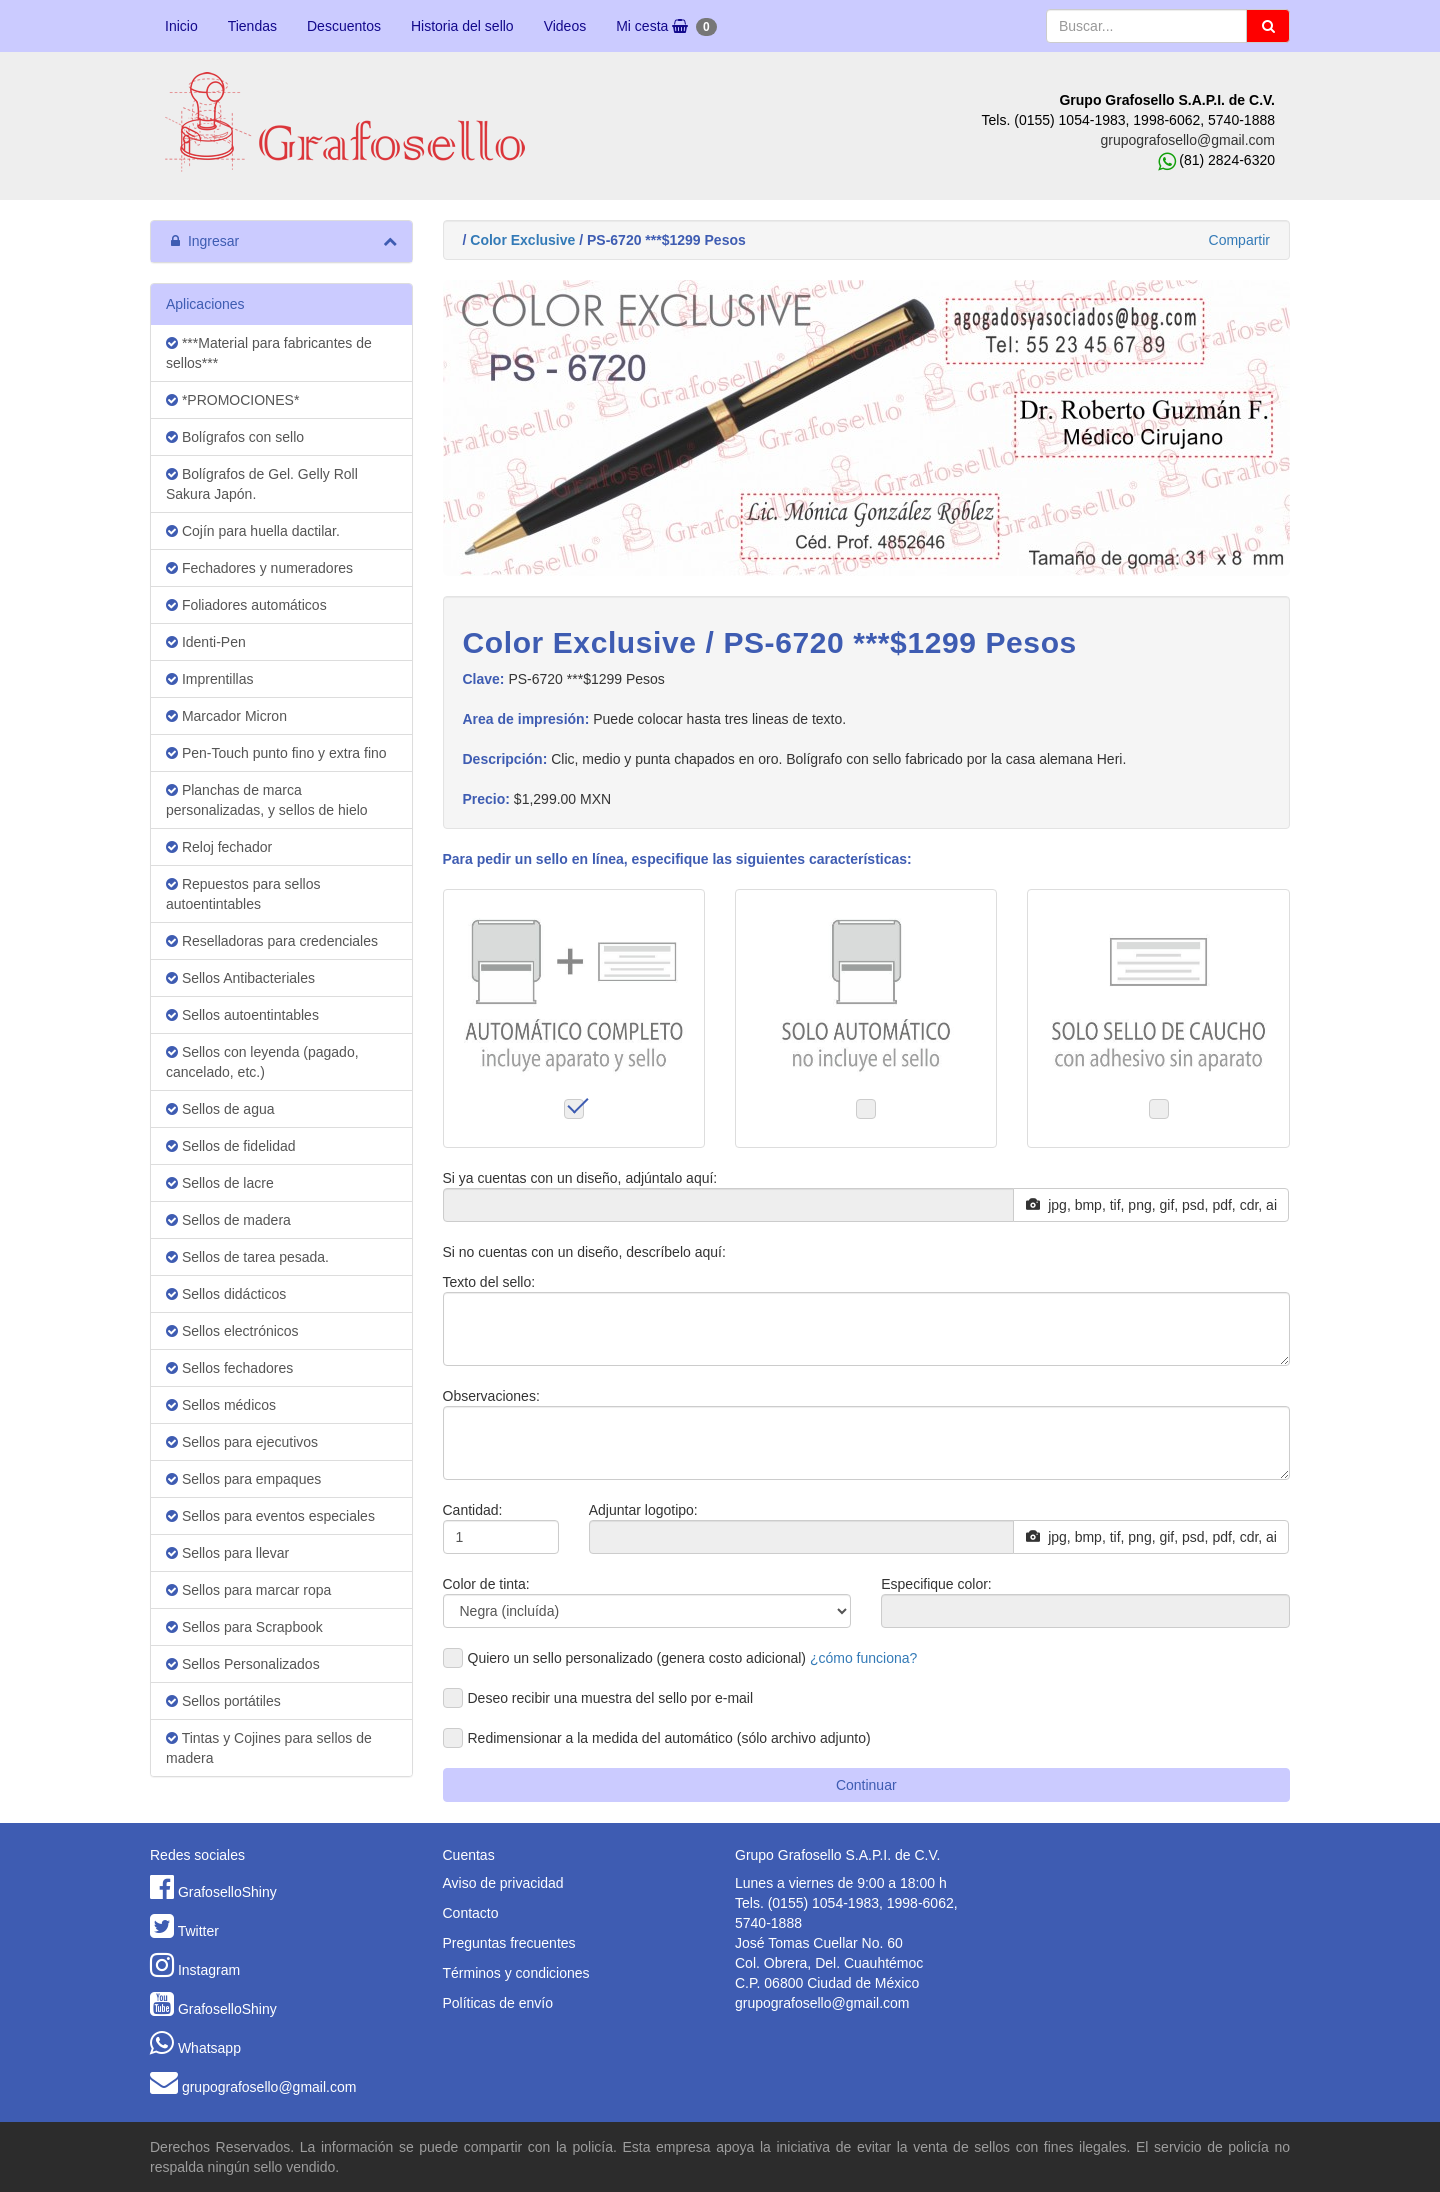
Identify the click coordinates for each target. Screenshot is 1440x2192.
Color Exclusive (522, 240)
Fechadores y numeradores (259, 568)
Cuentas (469, 1855)
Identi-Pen (206, 642)
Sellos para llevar (227, 1553)
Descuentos (344, 26)
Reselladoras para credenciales (272, 941)
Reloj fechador (219, 847)
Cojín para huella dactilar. (253, 531)
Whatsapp (209, 2048)
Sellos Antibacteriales (240, 978)
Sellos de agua (220, 1109)
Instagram (209, 1970)
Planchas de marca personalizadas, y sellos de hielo (267, 800)
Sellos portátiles (223, 1701)
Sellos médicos (221, 1405)
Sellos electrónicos (232, 1331)
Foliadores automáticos (246, 605)
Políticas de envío (498, 2003)
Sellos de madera (228, 1220)
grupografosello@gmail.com (1187, 140)
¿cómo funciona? (863, 1658)
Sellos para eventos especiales (270, 1516)
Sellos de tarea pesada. (247, 1257)
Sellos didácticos (226, 1294)
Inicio (181, 26)
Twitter (198, 1931)
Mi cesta (666, 27)
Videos (565, 26)
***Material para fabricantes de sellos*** (269, 353)
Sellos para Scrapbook (244, 1627)
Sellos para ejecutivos (242, 1442)
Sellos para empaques (243, 1479)
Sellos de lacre (220, 1183)
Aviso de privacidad (503, 1883)
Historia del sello (462, 26)
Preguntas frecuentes (509, 1943)
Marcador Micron (226, 716)
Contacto (471, 1913)
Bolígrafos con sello (235, 437)
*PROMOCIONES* (232, 400)
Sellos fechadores (229, 1368)
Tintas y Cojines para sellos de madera (269, 1748)
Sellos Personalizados (243, 1664)
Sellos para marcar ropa (248, 1590)
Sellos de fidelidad (231, 1146)
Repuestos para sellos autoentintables (243, 894)
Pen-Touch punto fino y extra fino (276, 753)
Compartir (1239, 240)
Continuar (866, 1785)
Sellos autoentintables (242, 1015)
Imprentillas (209, 679)
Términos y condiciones (516, 1973)
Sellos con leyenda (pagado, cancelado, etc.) (262, 1062)
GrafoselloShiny (227, 1892)
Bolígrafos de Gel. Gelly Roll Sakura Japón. (262, 484)
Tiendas (252, 26)
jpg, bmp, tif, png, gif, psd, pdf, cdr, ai (1151, 1205)
